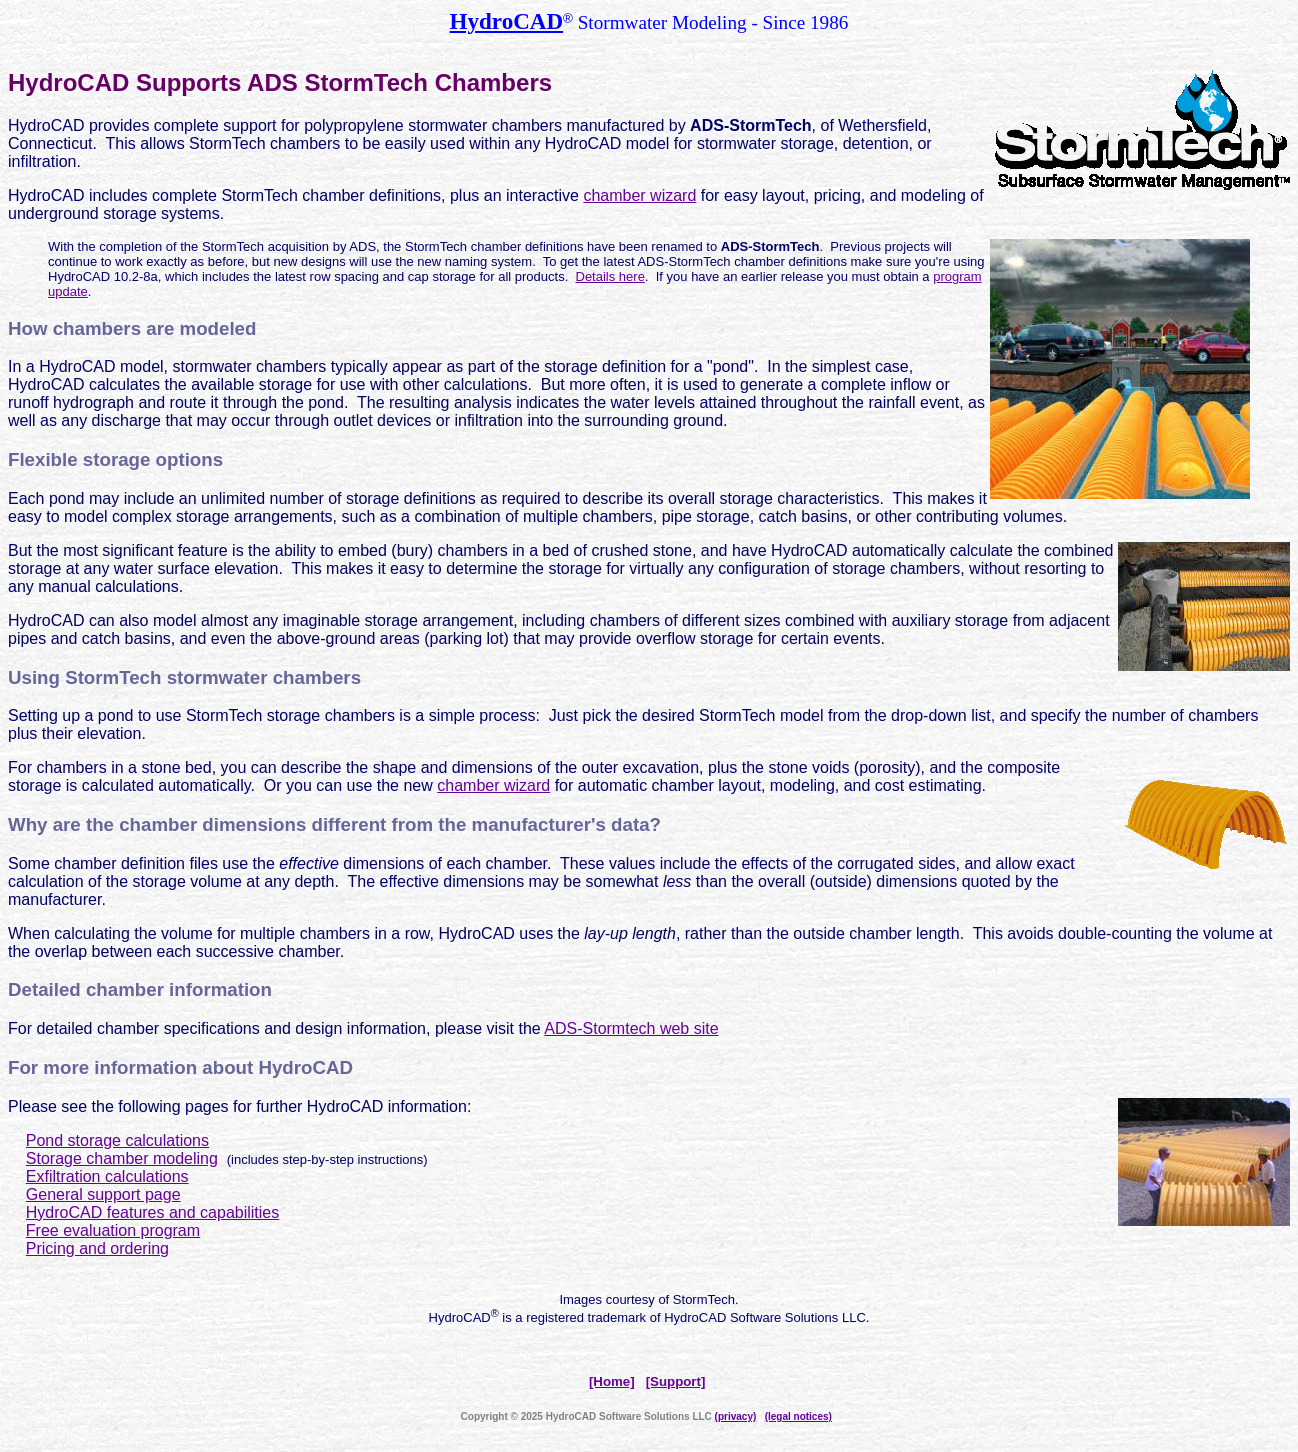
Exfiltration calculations (107, 1176)
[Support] (676, 1381)
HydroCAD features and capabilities (152, 1212)
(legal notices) (798, 1416)
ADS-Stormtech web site (631, 1028)
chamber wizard (639, 195)
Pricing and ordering (97, 1248)
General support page (103, 1194)
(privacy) (736, 1416)
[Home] (612, 1381)
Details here (610, 276)
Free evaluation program (113, 1230)
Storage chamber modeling (122, 1158)
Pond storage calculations (117, 1140)
